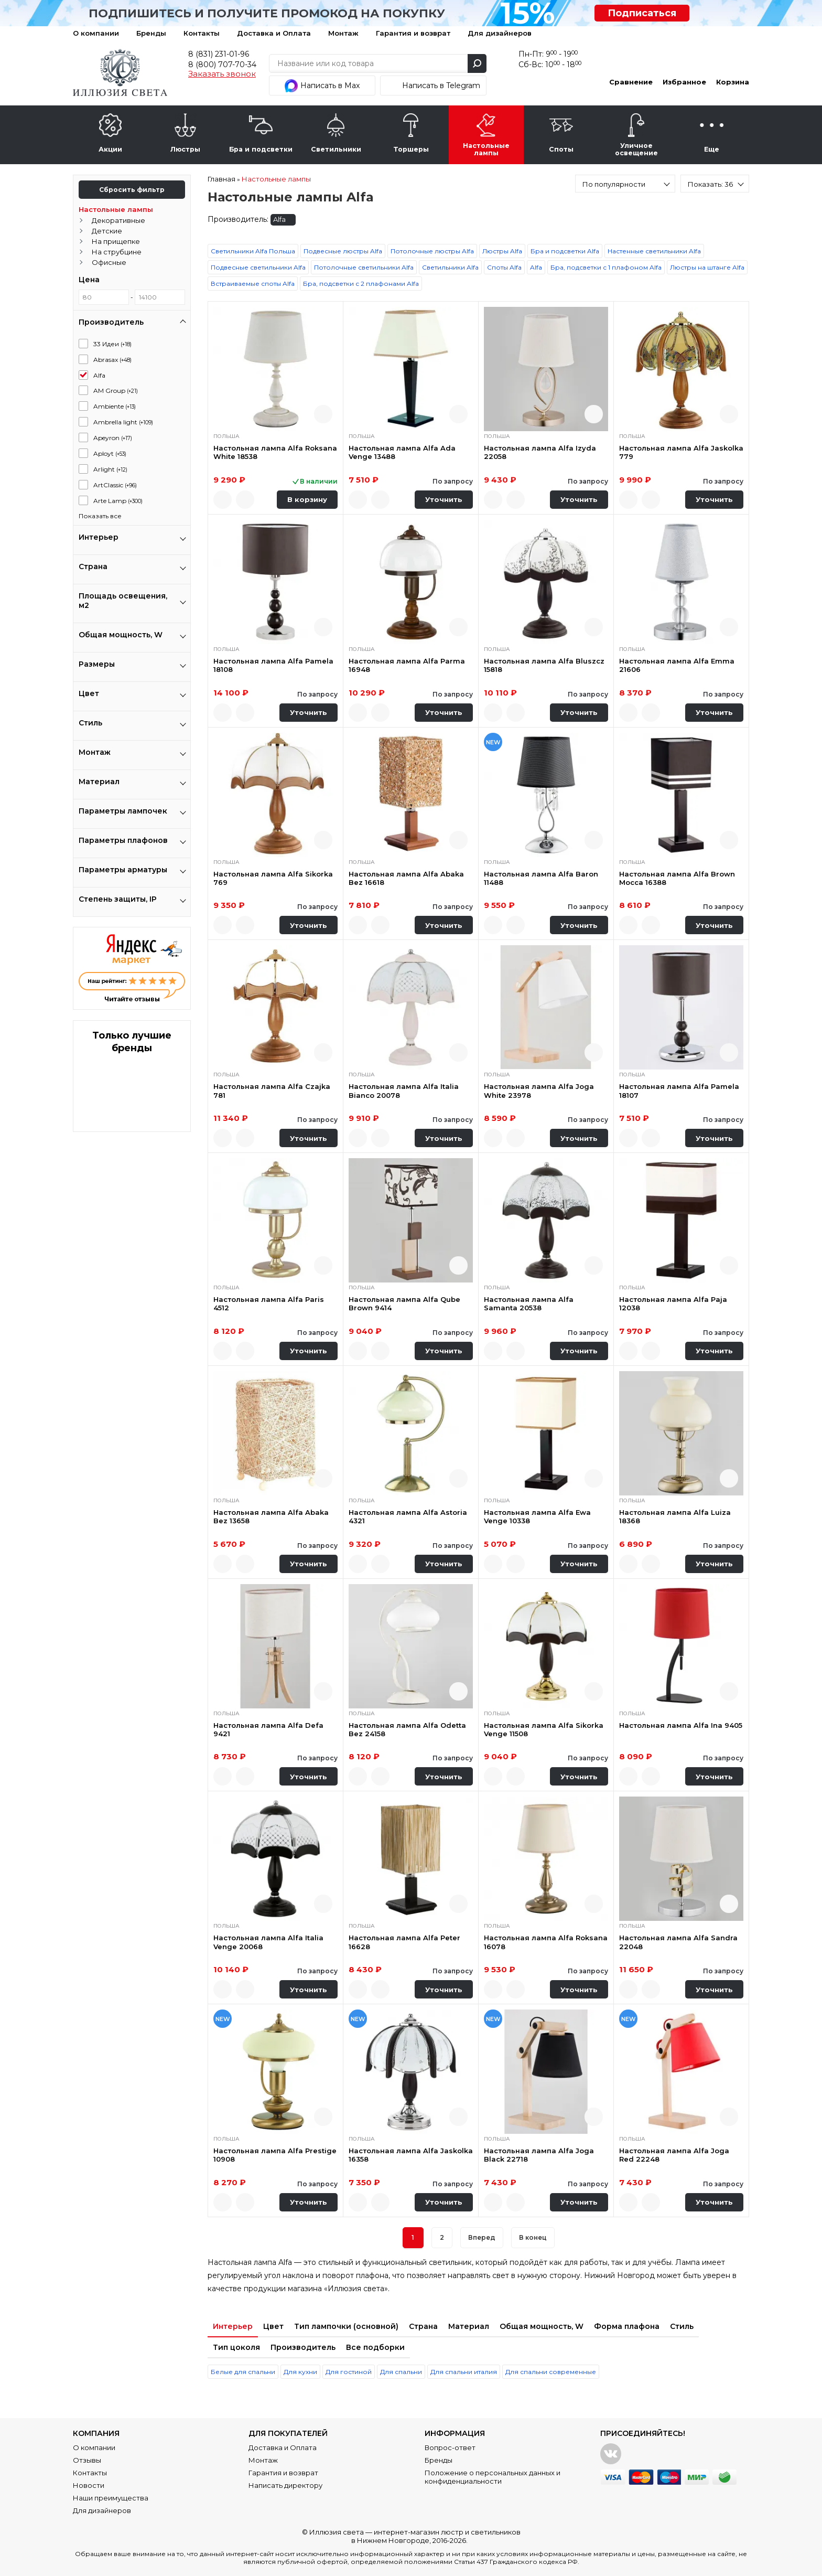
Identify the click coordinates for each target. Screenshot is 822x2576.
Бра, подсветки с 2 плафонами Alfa (361, 283)
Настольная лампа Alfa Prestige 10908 (275, 2154)
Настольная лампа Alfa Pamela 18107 (679, 1090)
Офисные (109, 262)
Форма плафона (626, 2326)
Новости (88, 2485)
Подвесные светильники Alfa (258, 267)
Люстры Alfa (502, 251)
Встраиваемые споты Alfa (253, 283)
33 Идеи (112, 344)
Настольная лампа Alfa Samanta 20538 (529, 1303)
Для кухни (300, 2372)
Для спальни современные (550, 2372)
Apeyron (112, 438)
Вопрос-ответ (450, 2447)
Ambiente (114, 406)
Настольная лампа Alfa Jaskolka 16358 (411, 2154)
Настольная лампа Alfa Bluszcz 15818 (544, 665)
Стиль (682, 2326)
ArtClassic (115, 485)
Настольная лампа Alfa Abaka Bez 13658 (271, 1516)
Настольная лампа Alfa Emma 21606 (676, 665)
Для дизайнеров (500, 33)
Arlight (110, 469)
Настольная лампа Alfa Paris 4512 (268, 1303)
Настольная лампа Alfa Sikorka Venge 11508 (543, 1729)
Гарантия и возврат (413, 33)
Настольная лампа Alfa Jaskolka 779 (681, 452)
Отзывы (87, 2460)
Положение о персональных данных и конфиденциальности (492, 2476)
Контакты (201, 33)
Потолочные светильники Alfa (364, 267)
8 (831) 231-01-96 (218, 54)
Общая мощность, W (541, 2326)
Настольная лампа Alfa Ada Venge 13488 (402, 452)
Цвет (273, 2326)
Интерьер (233, 2326)
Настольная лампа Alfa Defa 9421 (268, 1729)
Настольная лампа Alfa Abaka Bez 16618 (406, 878)
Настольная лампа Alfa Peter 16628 (404, 1941)
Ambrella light (123, 422)
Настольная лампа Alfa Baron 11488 (541, 878)
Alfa (99, 375)
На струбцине (117, 252)
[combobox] (625, 184)
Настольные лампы (116, 209)
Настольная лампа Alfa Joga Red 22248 (674, 2154)
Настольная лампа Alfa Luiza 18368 (675, 1516)
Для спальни (401, 2372)
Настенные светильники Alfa (654, 251)
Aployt (109, 453)
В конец (533, 2237)
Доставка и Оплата (274, 33)
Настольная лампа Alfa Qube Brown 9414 (404, 1303)
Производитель (303, 2347)
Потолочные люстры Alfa (432, 251)
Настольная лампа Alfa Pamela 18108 (273, 665)
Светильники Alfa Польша (253, 251)
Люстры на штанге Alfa (707, 267)
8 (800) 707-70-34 (222, 64)
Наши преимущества (110, 2498)
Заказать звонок (222, 74)
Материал (468, 2326)
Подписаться (642, 13)
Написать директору (285, 2485)
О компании (96, 33)
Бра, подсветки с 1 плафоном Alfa (606, 267)
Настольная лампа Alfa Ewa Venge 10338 (537, 1516)
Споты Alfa (504, 267)
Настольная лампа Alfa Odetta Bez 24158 (407, 1729)
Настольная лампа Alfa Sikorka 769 (273, 878)
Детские (107, 231)
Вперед (481, 2237)
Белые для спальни (243, 2372)
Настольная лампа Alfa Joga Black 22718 (539, 2154)
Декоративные (118, 220)
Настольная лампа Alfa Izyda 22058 (540, 452)
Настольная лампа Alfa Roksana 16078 (546, 1941)
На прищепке (116, 241)
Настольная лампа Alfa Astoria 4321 (408, 1516)
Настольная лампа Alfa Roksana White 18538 (275, 452)
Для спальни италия (463, 2372)
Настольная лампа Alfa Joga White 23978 (539, 1090)
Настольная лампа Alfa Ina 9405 (680, 1725)
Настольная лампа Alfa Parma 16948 (407, 665)
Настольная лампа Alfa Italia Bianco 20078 (404, 1090)
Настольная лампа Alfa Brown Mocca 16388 (677, 878)
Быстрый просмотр (323, 414)
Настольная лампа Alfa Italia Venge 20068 (268, 1941)
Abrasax (112, 360)
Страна (423, 2326)
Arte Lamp (118, 501)
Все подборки (375, 2347)
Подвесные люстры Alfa (343, 251)
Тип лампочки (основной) (346, 2326)
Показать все (100, 516)
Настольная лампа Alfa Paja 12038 (673, 1303)
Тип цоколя (236, 2347)
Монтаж (343, 33)
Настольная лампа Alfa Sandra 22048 (678, 1941)
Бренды (151, 33)
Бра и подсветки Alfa (565, 251)
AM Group (115, 390)
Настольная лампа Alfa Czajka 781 (271, 1090)
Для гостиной (349, 2372)
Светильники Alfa (450, 267)
